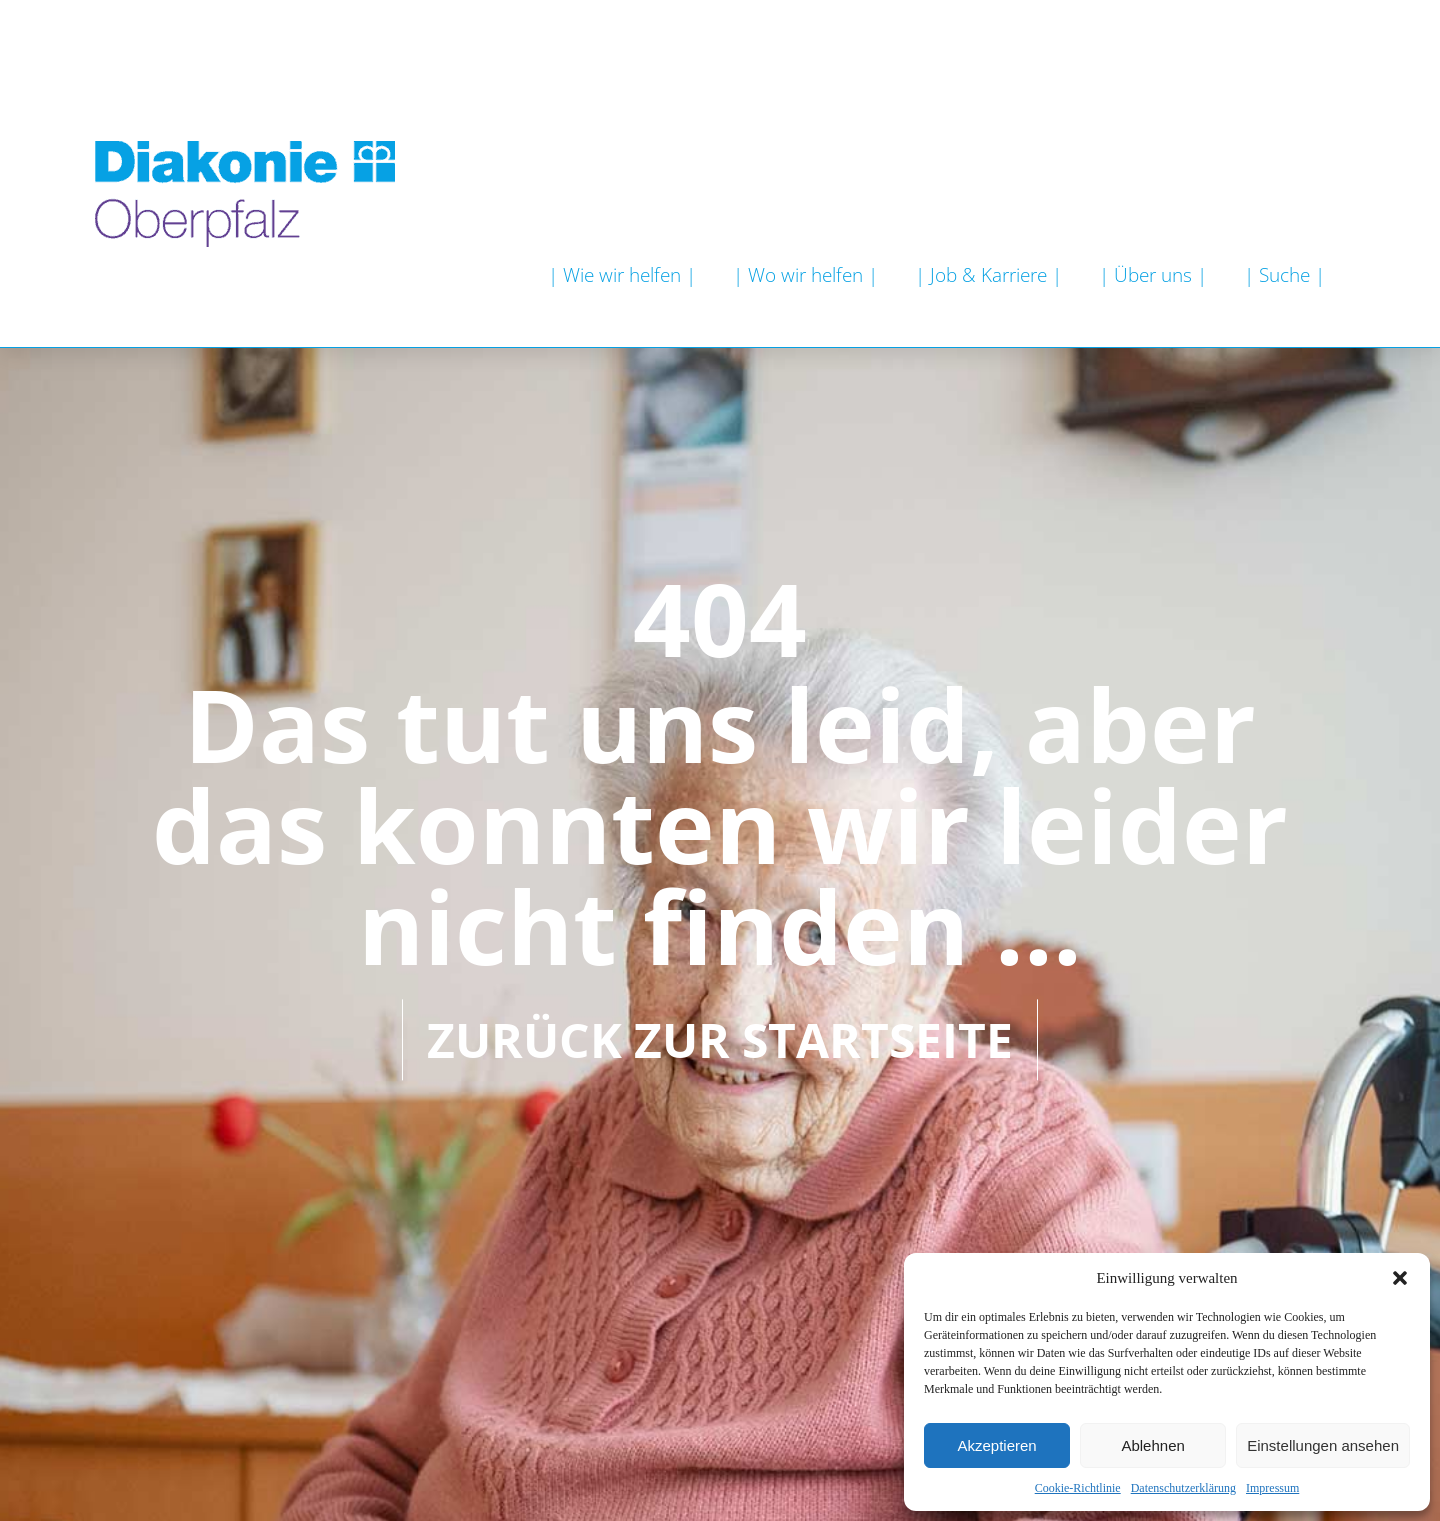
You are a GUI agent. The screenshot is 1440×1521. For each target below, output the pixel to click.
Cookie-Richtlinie (1078, 1488)
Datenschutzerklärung (1183, 1488)
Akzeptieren (996, 1445)
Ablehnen (1152, 1445)
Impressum (1272, 1488)
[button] (1400, 1278)
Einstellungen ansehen (1323, 1445)
